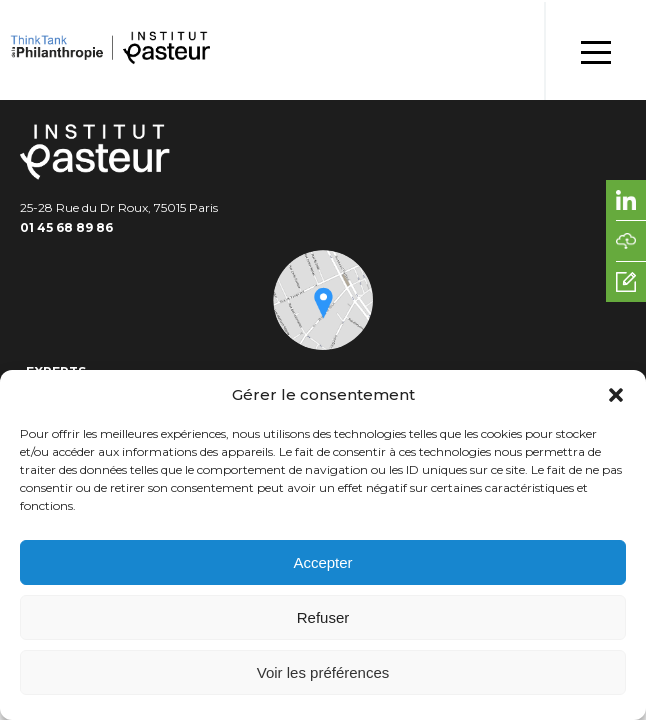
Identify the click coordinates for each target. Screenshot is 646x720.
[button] (616, 395)
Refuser (323, 617)
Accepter (322, 562)
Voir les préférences (323, 672)
